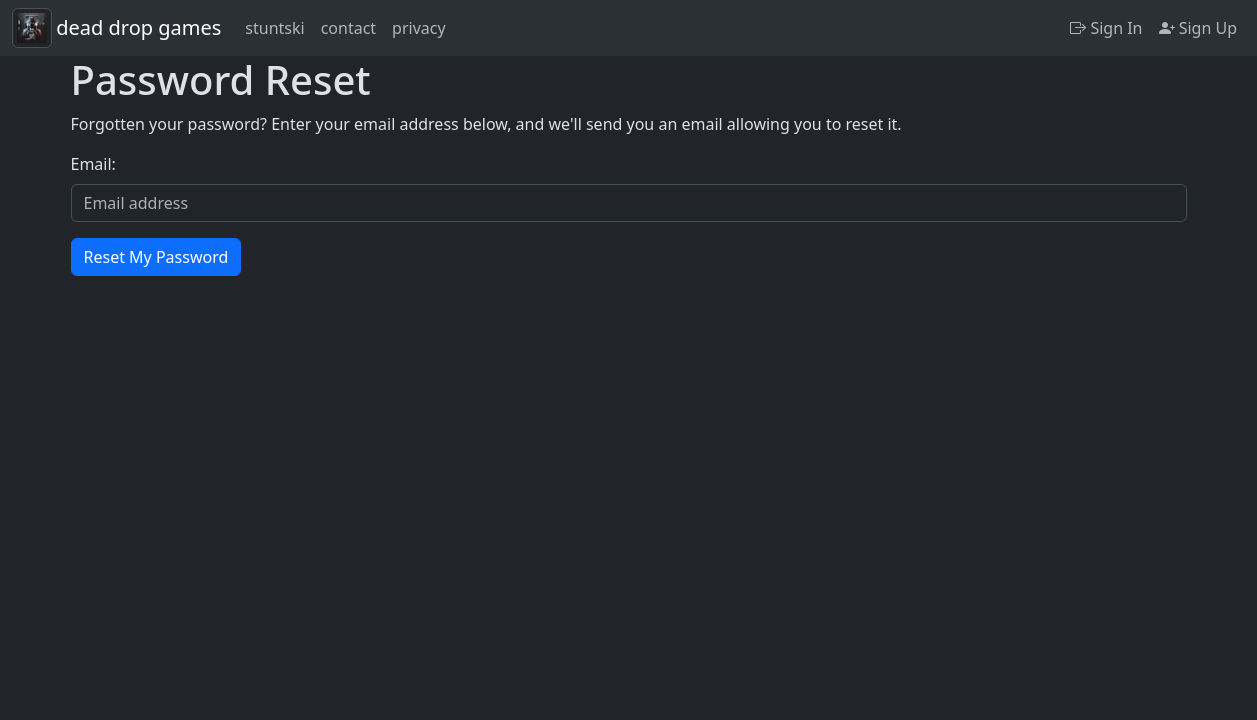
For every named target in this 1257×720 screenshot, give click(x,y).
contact (348, 28)
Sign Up (1198, 28)
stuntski (274, 28)
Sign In (1106, 28)
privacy (419, 28)
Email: (93, 164)
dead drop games (138, 27)
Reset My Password (156, 257)
